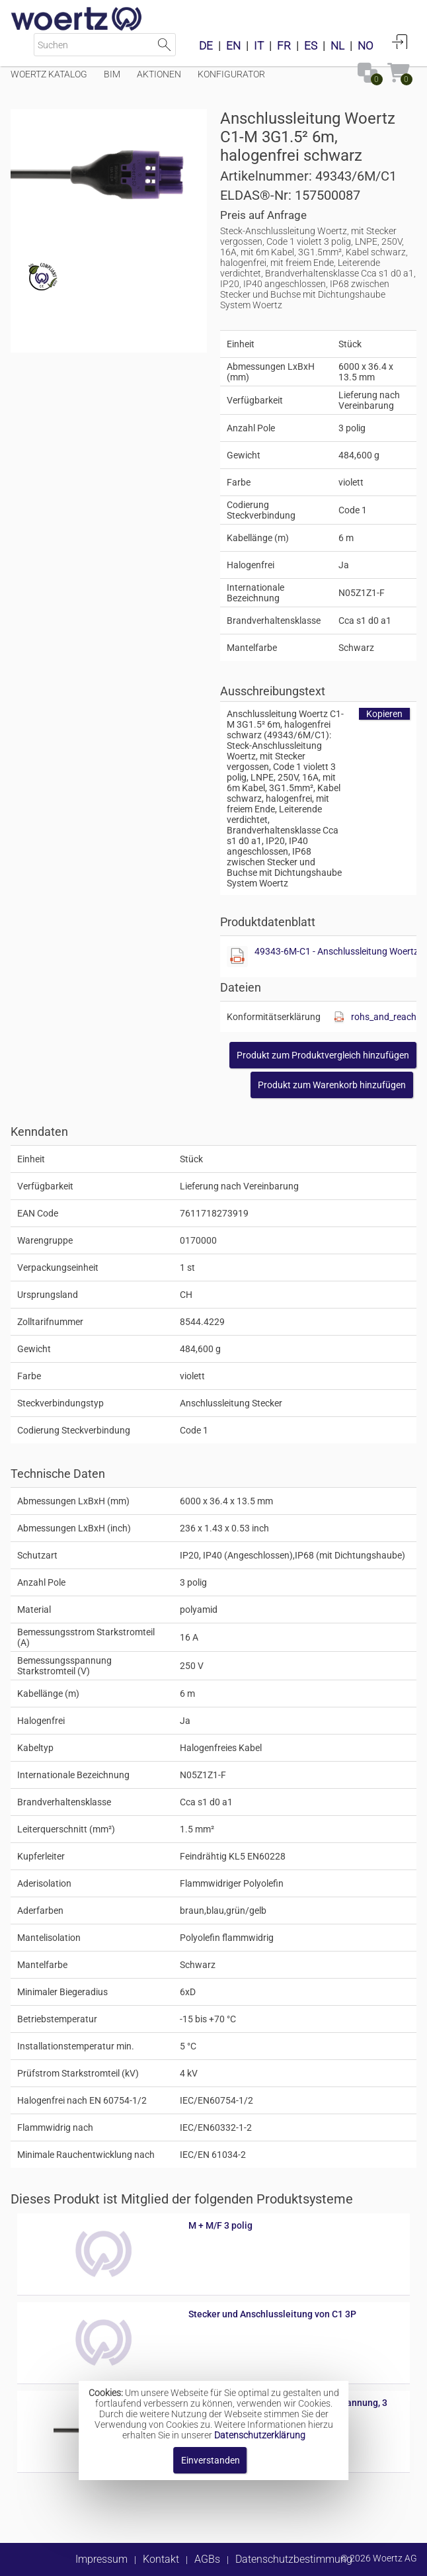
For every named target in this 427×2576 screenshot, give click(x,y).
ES (310, 45)
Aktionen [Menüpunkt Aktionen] (159, 74)
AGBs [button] (207, 2559)
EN (233, 45)
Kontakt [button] (161, 2559)
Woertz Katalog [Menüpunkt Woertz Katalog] (49, 74)
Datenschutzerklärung (259, 2435)
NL (337, 45)
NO (365, 45)
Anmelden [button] (400, 41)
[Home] (77, 20)
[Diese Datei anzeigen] (237, 956)
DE (206, 45)
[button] (322, 1055)
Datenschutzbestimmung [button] (293, 2559)
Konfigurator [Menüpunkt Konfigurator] (231, 74)
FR (284, 45)
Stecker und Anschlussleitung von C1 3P (272, 2314)
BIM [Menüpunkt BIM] (112, 74)
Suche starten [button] (164, 44)
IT (259, 45)
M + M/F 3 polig (220, 2225)
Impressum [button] (101, 2559)
